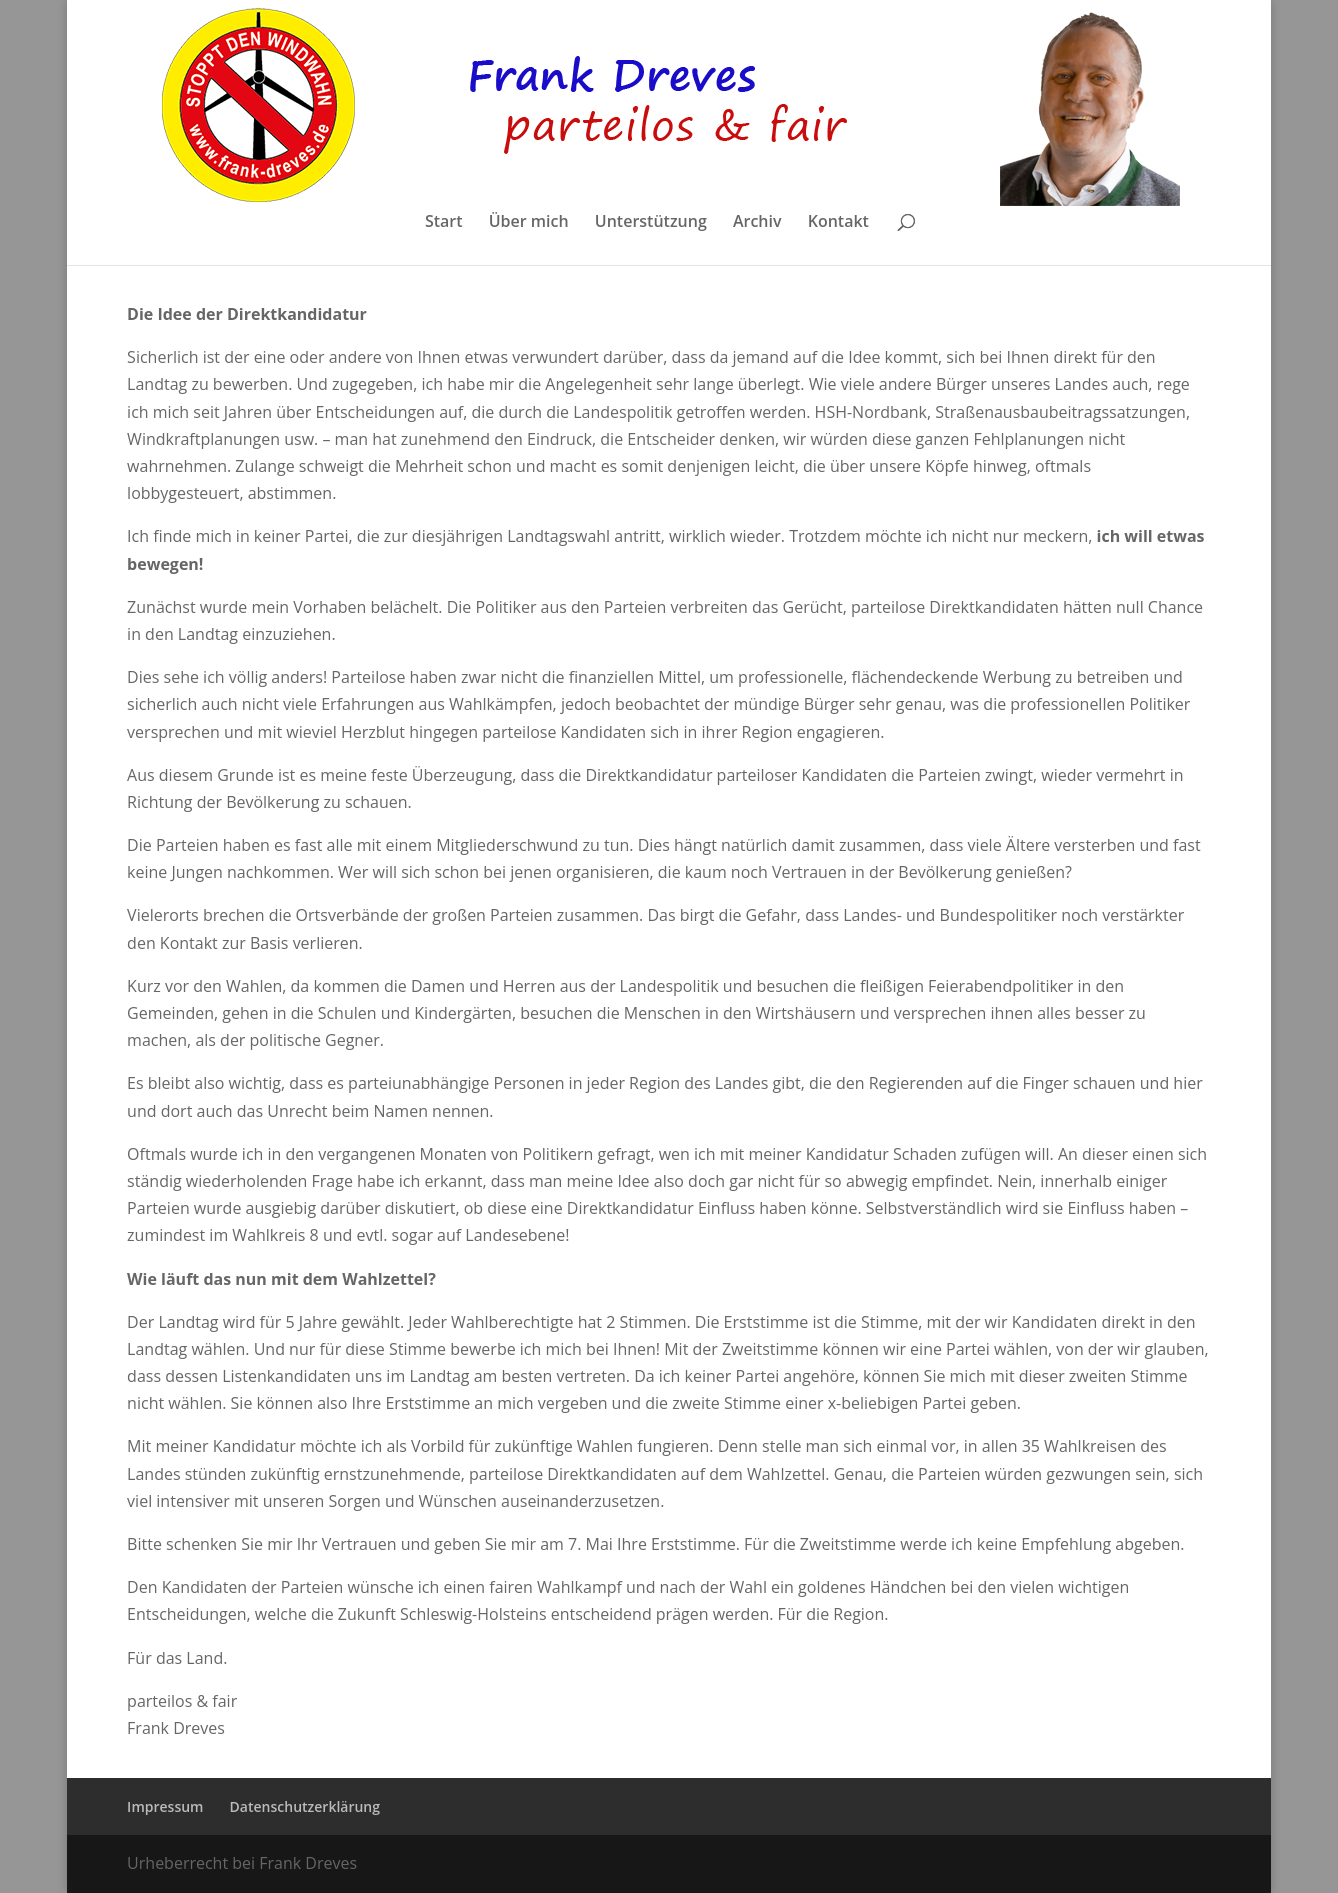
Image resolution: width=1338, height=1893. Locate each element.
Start (444, 223)
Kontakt (838, 223)
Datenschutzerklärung (305, 1806)
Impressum (165, 1806)
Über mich (529, 223)
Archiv (757, 223)
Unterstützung (651, 223)
